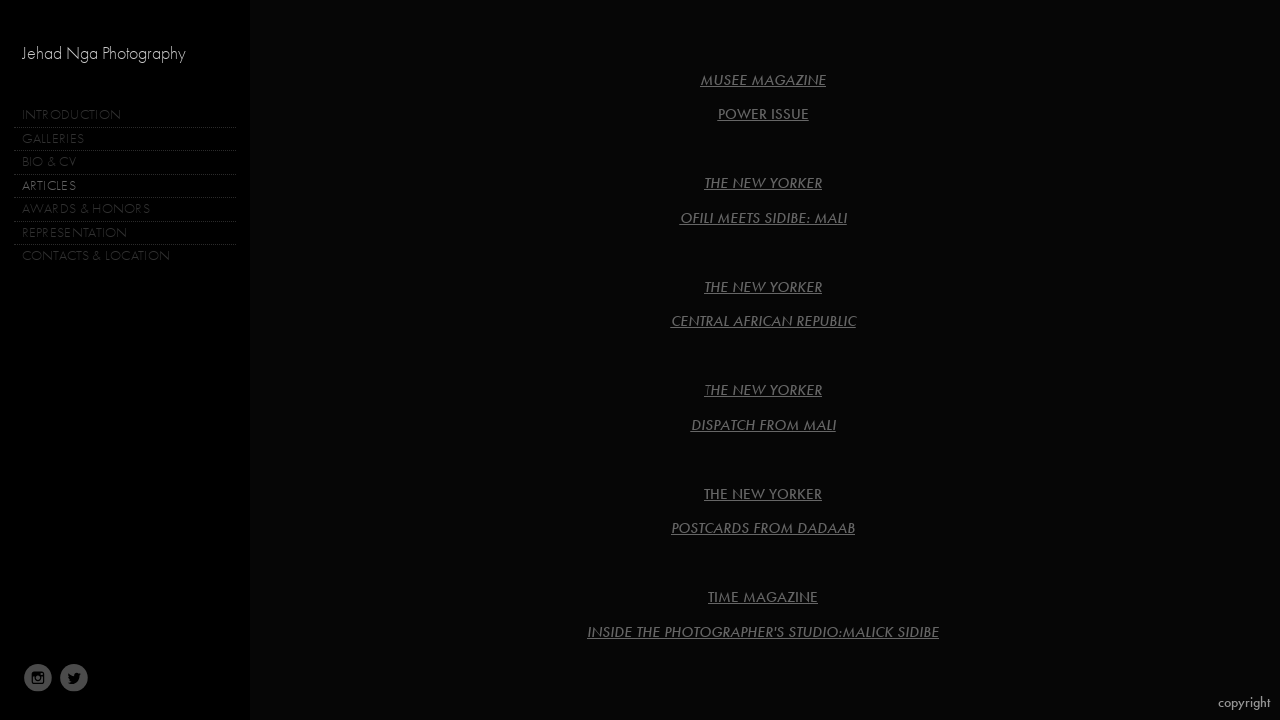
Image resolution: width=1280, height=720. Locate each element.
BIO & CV (49, 161)
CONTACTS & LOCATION (96, 255)
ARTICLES (49, 185)
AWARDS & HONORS (86, 208)
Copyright (1244, 702)
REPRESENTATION (75, 232)
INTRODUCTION (72, 114)
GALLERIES (62, 139)
